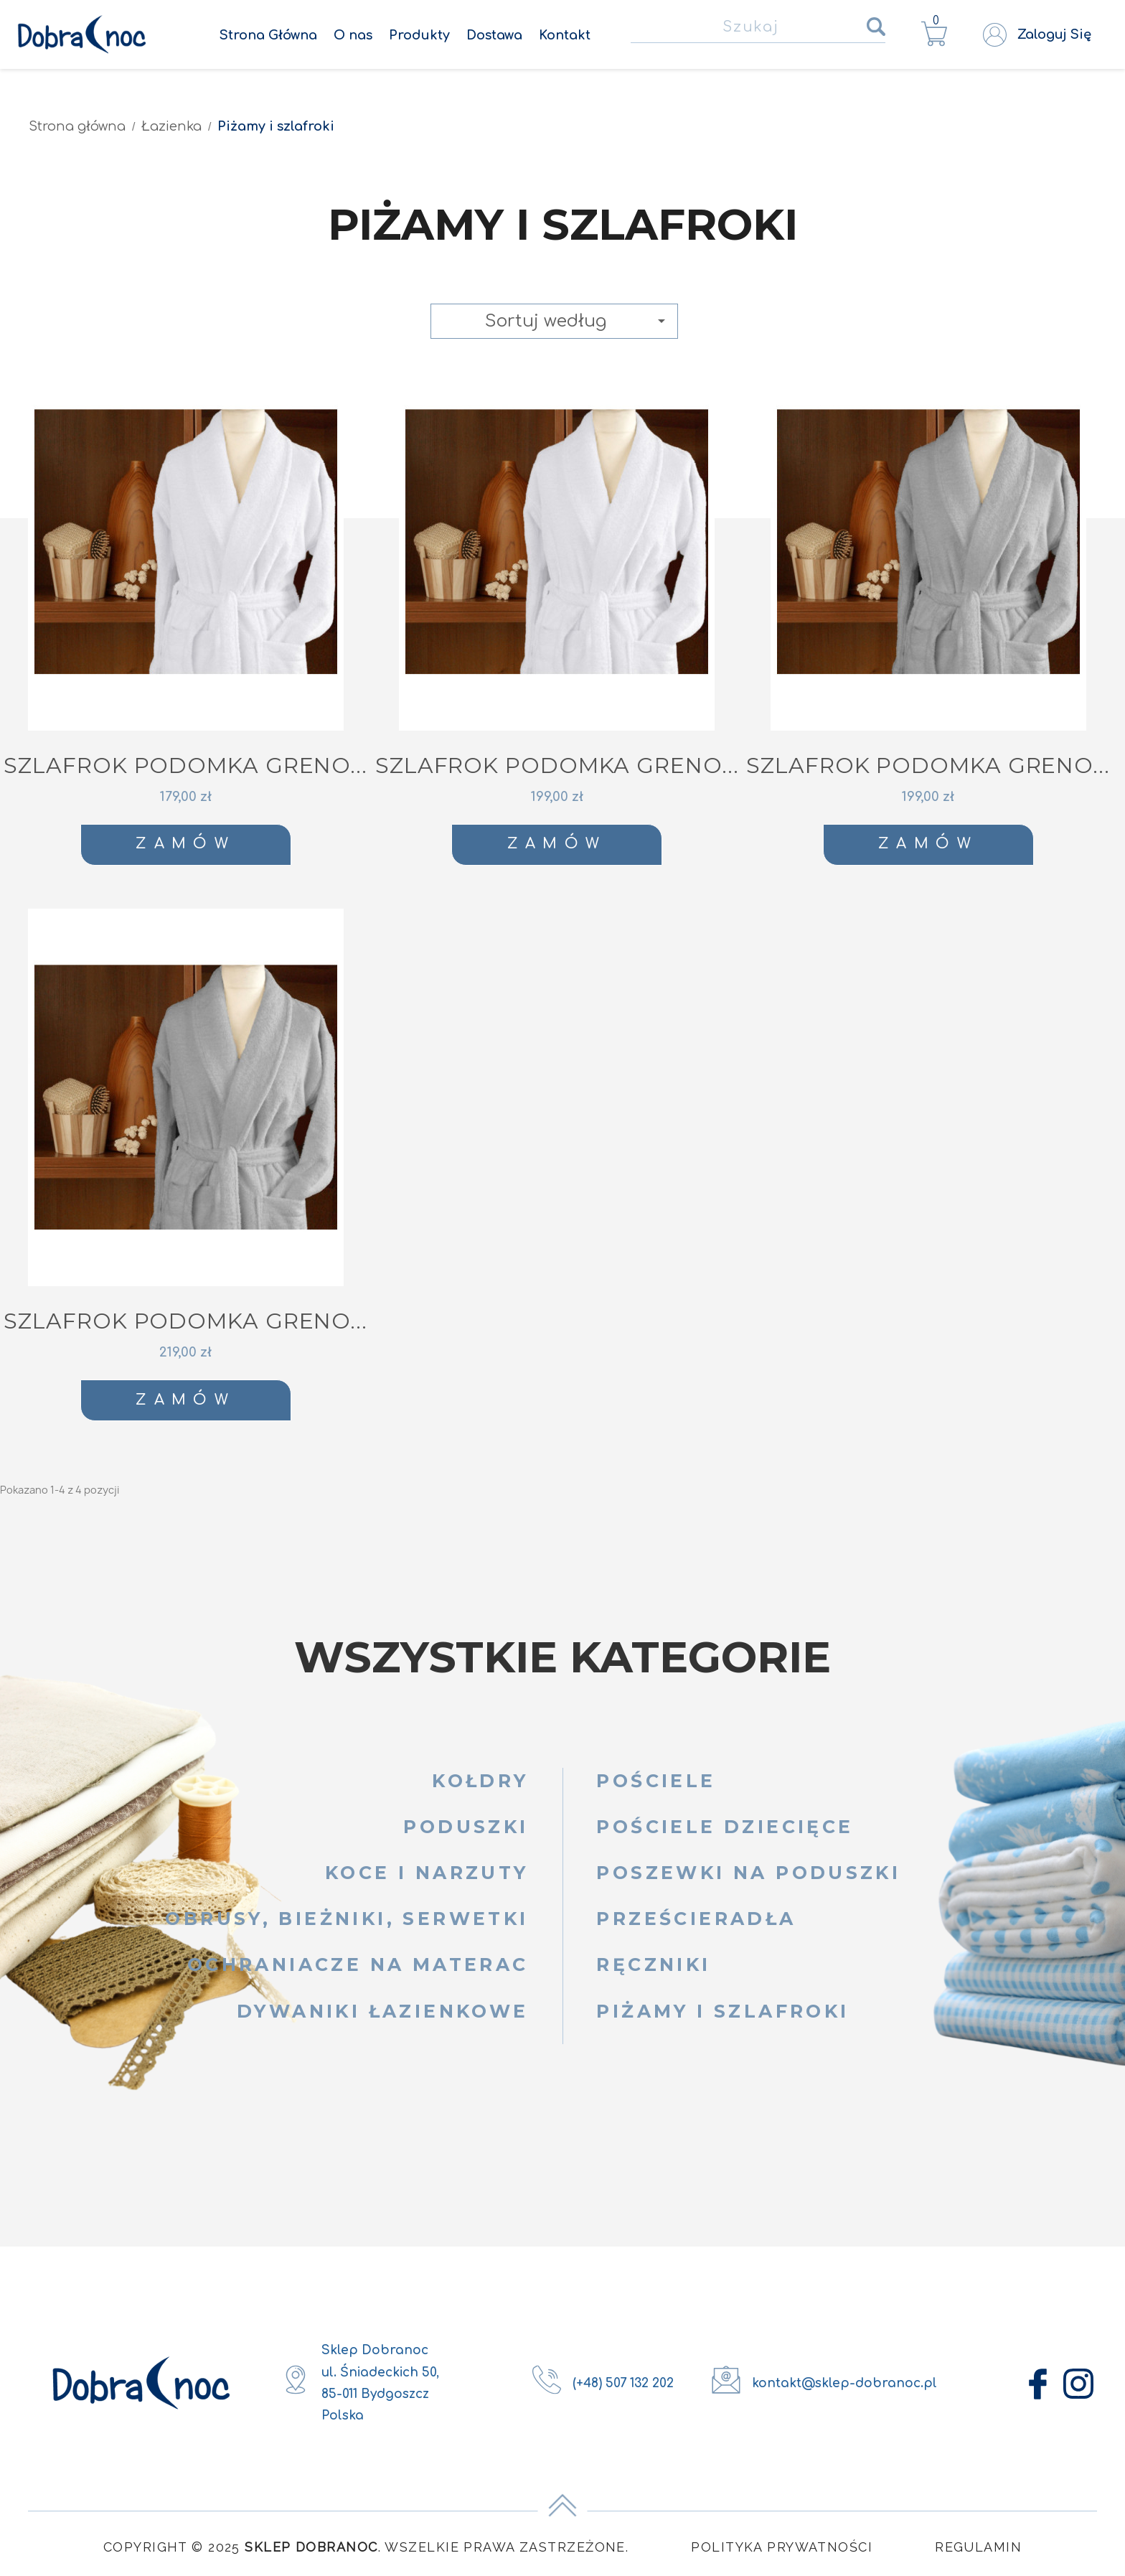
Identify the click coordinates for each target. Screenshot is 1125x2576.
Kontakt (564, 35)
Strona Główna (268, 35)
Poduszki (465, 1826)
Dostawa (494, 35)
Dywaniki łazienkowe (382, 2011)
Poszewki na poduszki (748, 1872)
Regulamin (978, 2546)
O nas (353, 35)
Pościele (655, 1781)
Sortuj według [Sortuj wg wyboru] (577, 321)
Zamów (185, 843)
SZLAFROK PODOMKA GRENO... (185, 765)
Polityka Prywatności (781, 2546)
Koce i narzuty (426, 1872)
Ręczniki (653, 1964)
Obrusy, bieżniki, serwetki (346, 1918)
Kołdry (480, 1781)
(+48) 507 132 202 (623, 2383)
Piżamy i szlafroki (722, 2011)
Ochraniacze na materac (358, 1964)
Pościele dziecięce (724, 1826)
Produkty (419, 35)
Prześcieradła (696, 1918)
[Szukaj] (758, 27)
